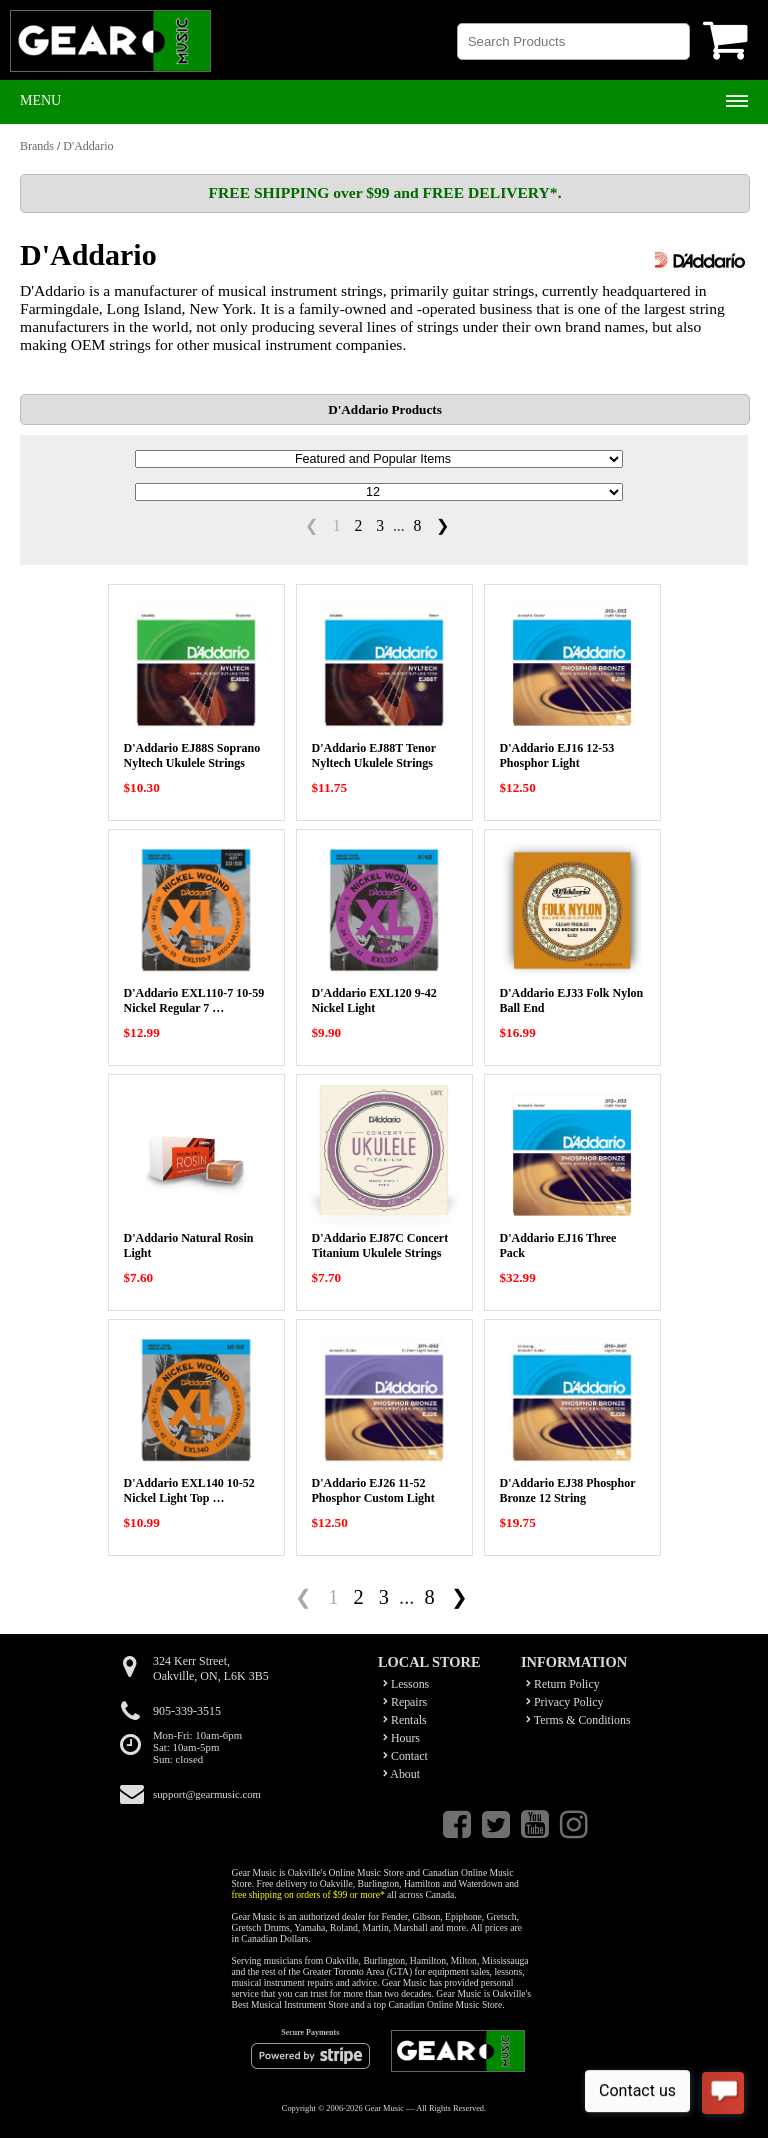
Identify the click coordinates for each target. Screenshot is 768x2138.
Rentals (405, 1720)
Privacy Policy (565, 1702)
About (401, 1774)
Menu (40, 100)
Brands (37, 146)
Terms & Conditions (578, 1720)
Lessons (406, 1684)
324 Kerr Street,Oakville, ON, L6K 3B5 (211, 1668)
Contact (405, 1756)
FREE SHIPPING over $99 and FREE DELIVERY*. (384, 192)
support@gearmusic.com (207, 1794)
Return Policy (563, 1684)
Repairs (405, 1702)
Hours (401, 1738)
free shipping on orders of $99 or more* (308, 1894)
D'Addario (88, 146)
